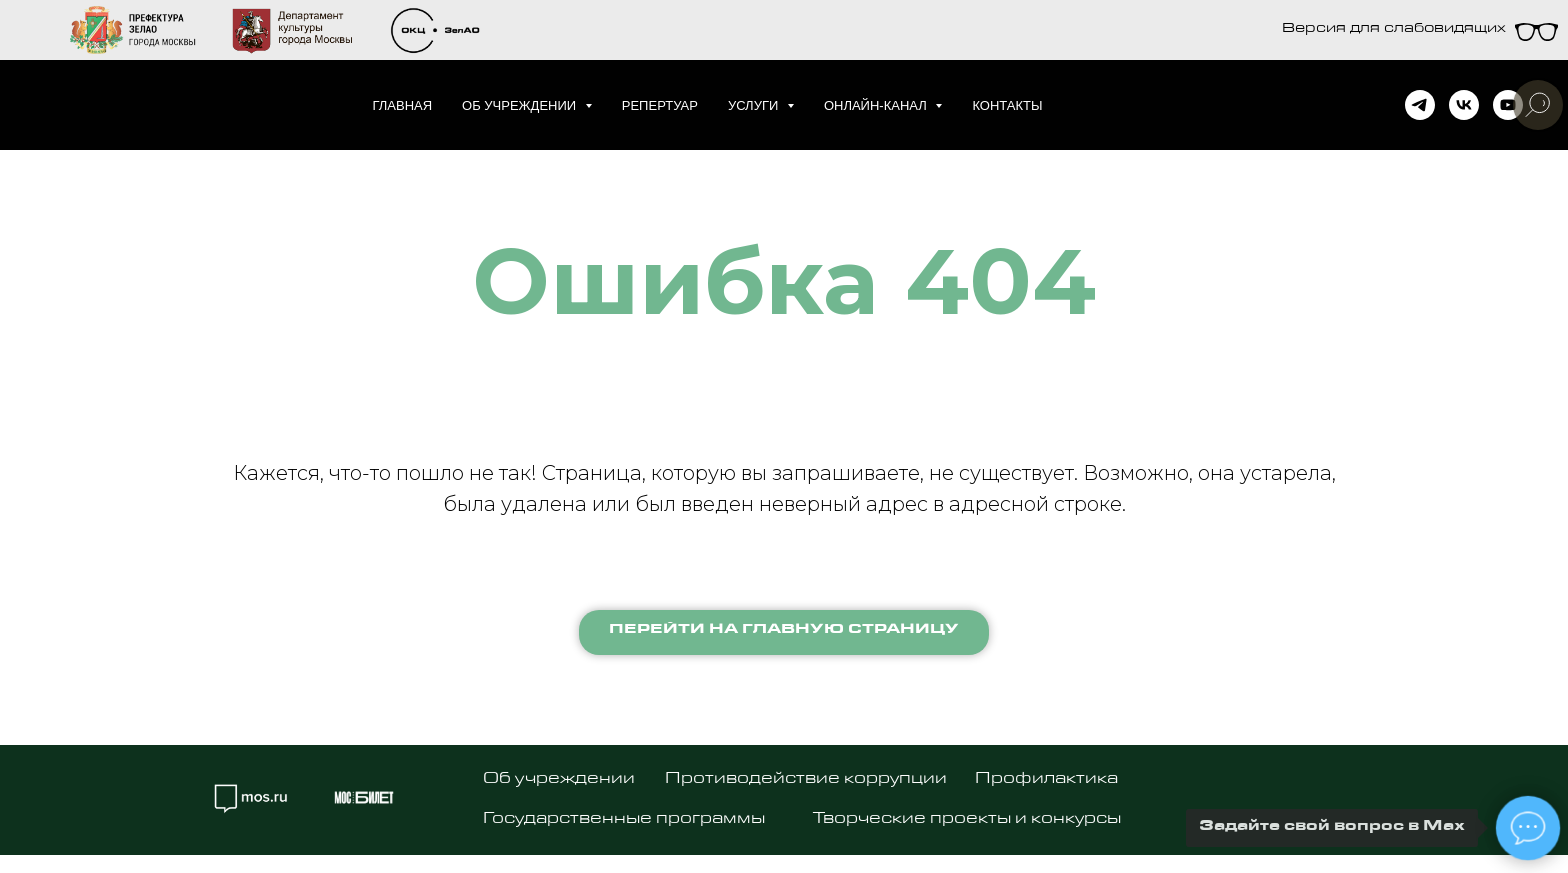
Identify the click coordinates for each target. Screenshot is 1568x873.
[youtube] (1508, 105)
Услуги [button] (755, 105)
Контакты (1007, 105)
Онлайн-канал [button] (877, 105)
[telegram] (1420, 105)
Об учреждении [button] (521, 105)
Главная (402, 105)
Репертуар (660, 105)
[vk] (1464, 105)
